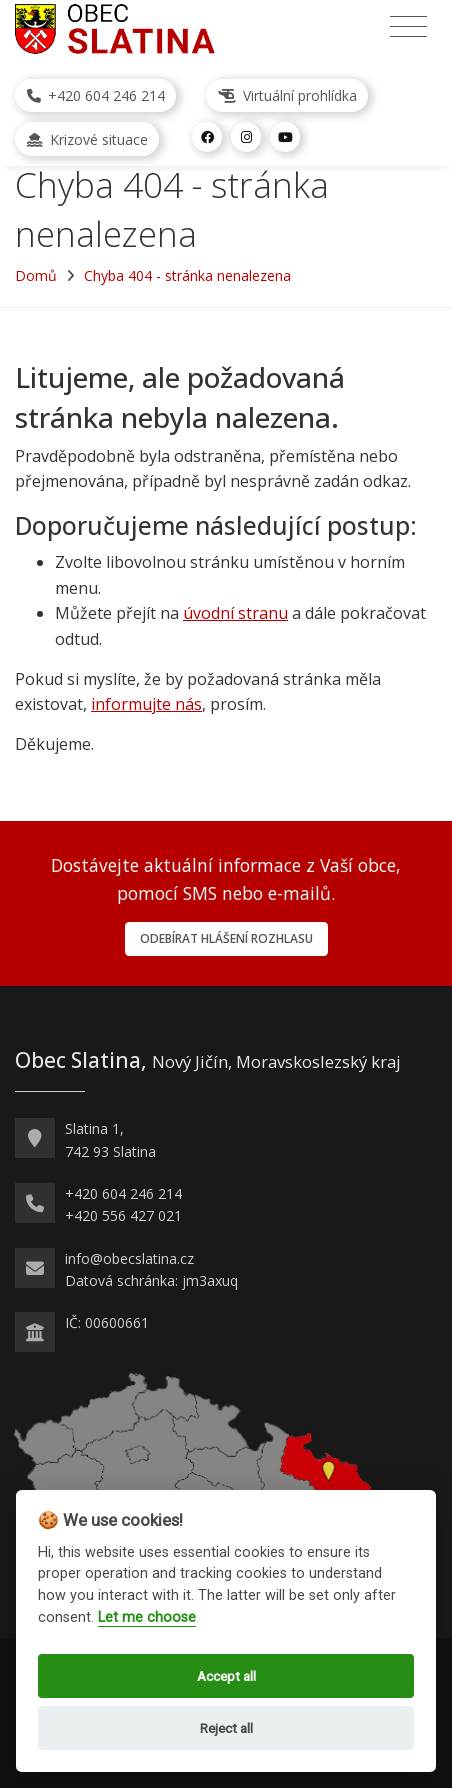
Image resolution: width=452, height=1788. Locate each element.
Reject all (226, 1728)
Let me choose (147, 1617)
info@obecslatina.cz (129, 1258)
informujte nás (146, 704)
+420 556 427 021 (123, 1215)
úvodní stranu (235, 613)
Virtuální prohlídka (287, 95)
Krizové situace (87, 139)
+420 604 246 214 (96, 95)
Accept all (226, 1676)
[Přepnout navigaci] (408, 27)
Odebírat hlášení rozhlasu (226, 938)
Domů (36, 275)
